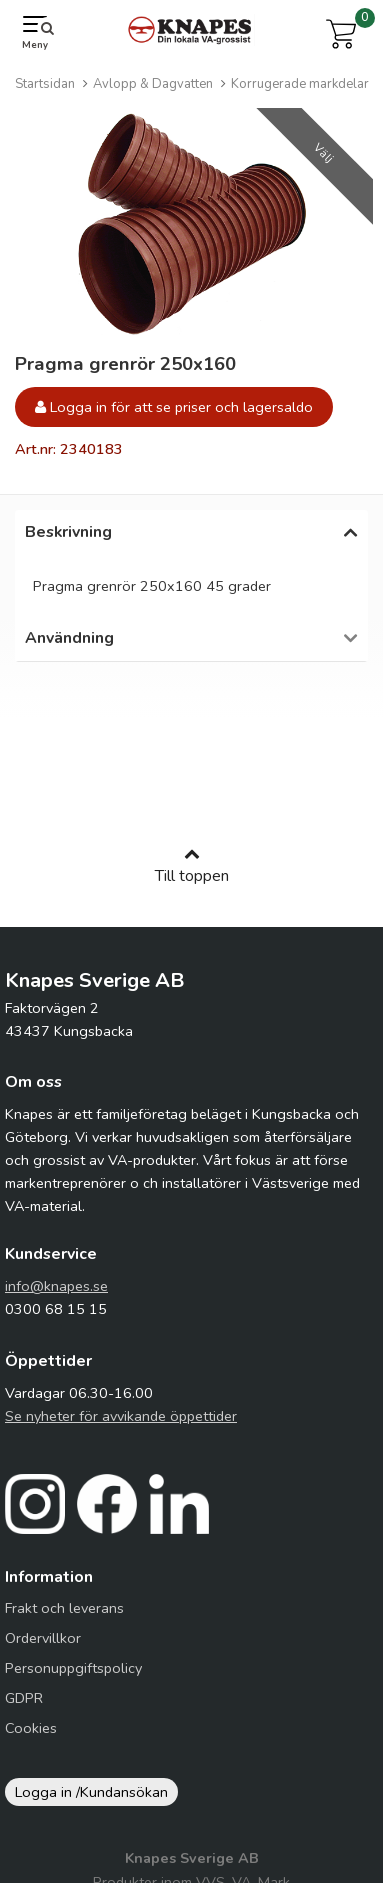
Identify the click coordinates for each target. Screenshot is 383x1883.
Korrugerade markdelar (300, 84)
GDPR (24, 1708)
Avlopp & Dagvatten (153, 84)
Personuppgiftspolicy (73, 1678)
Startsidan (45, 84)
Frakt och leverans (64, 1618)
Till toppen (192, 876)
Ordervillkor (43, 1648)
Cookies (31, 1738)
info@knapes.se (56, 1296)
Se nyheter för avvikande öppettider (121, 1426)
